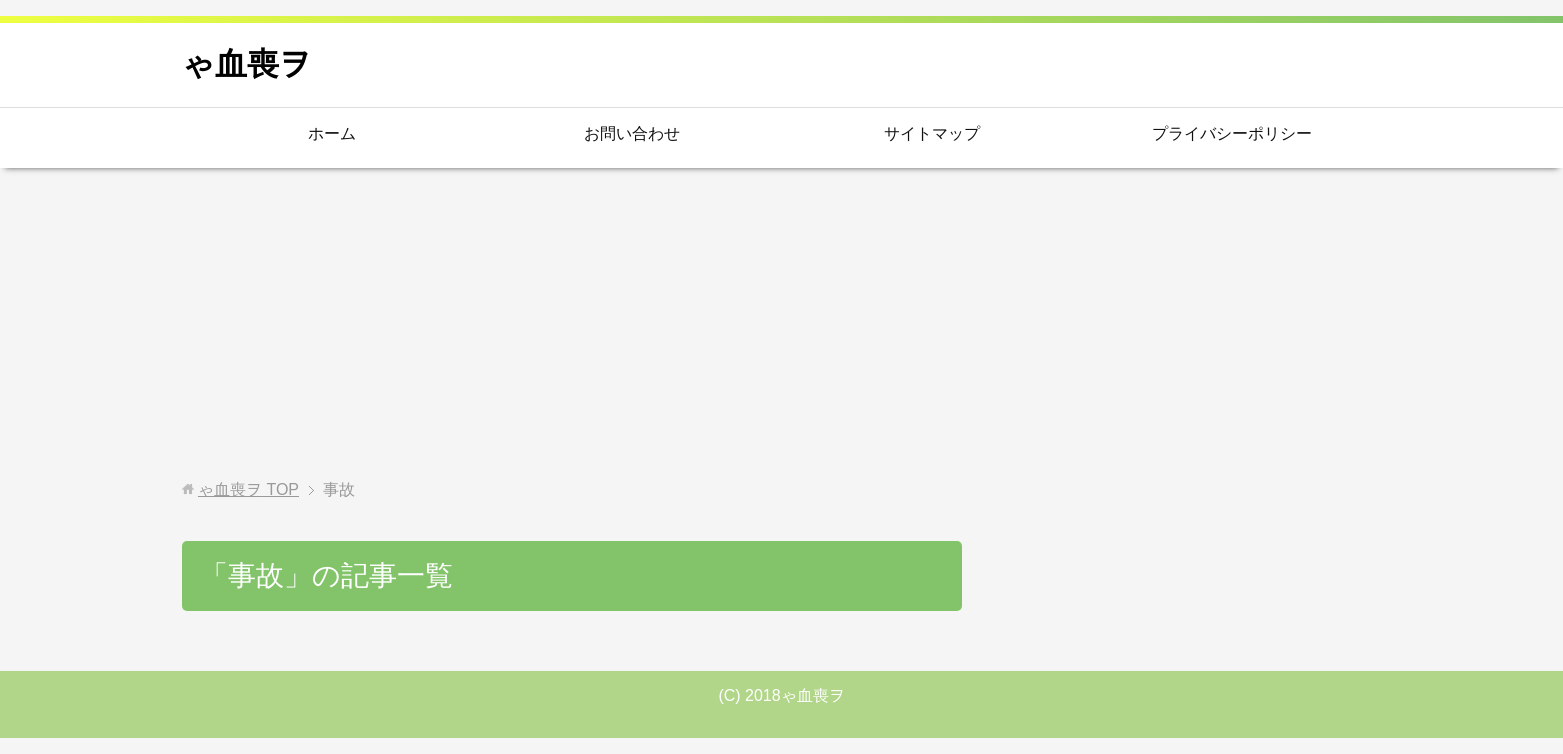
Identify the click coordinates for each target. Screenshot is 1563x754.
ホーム (332, 133)
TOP (248, 489)
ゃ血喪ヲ (247, 64)
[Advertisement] (782, 324)
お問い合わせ (632, 133)
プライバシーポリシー (1232, 133)
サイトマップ (932, 133)
